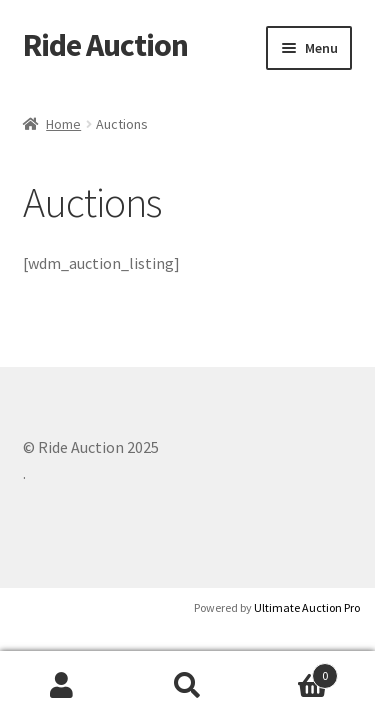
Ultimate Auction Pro (307, 607)
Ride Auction (105, 45)
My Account (62, 686)
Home (63, 124)
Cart (294, 671)
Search (187, 686)
